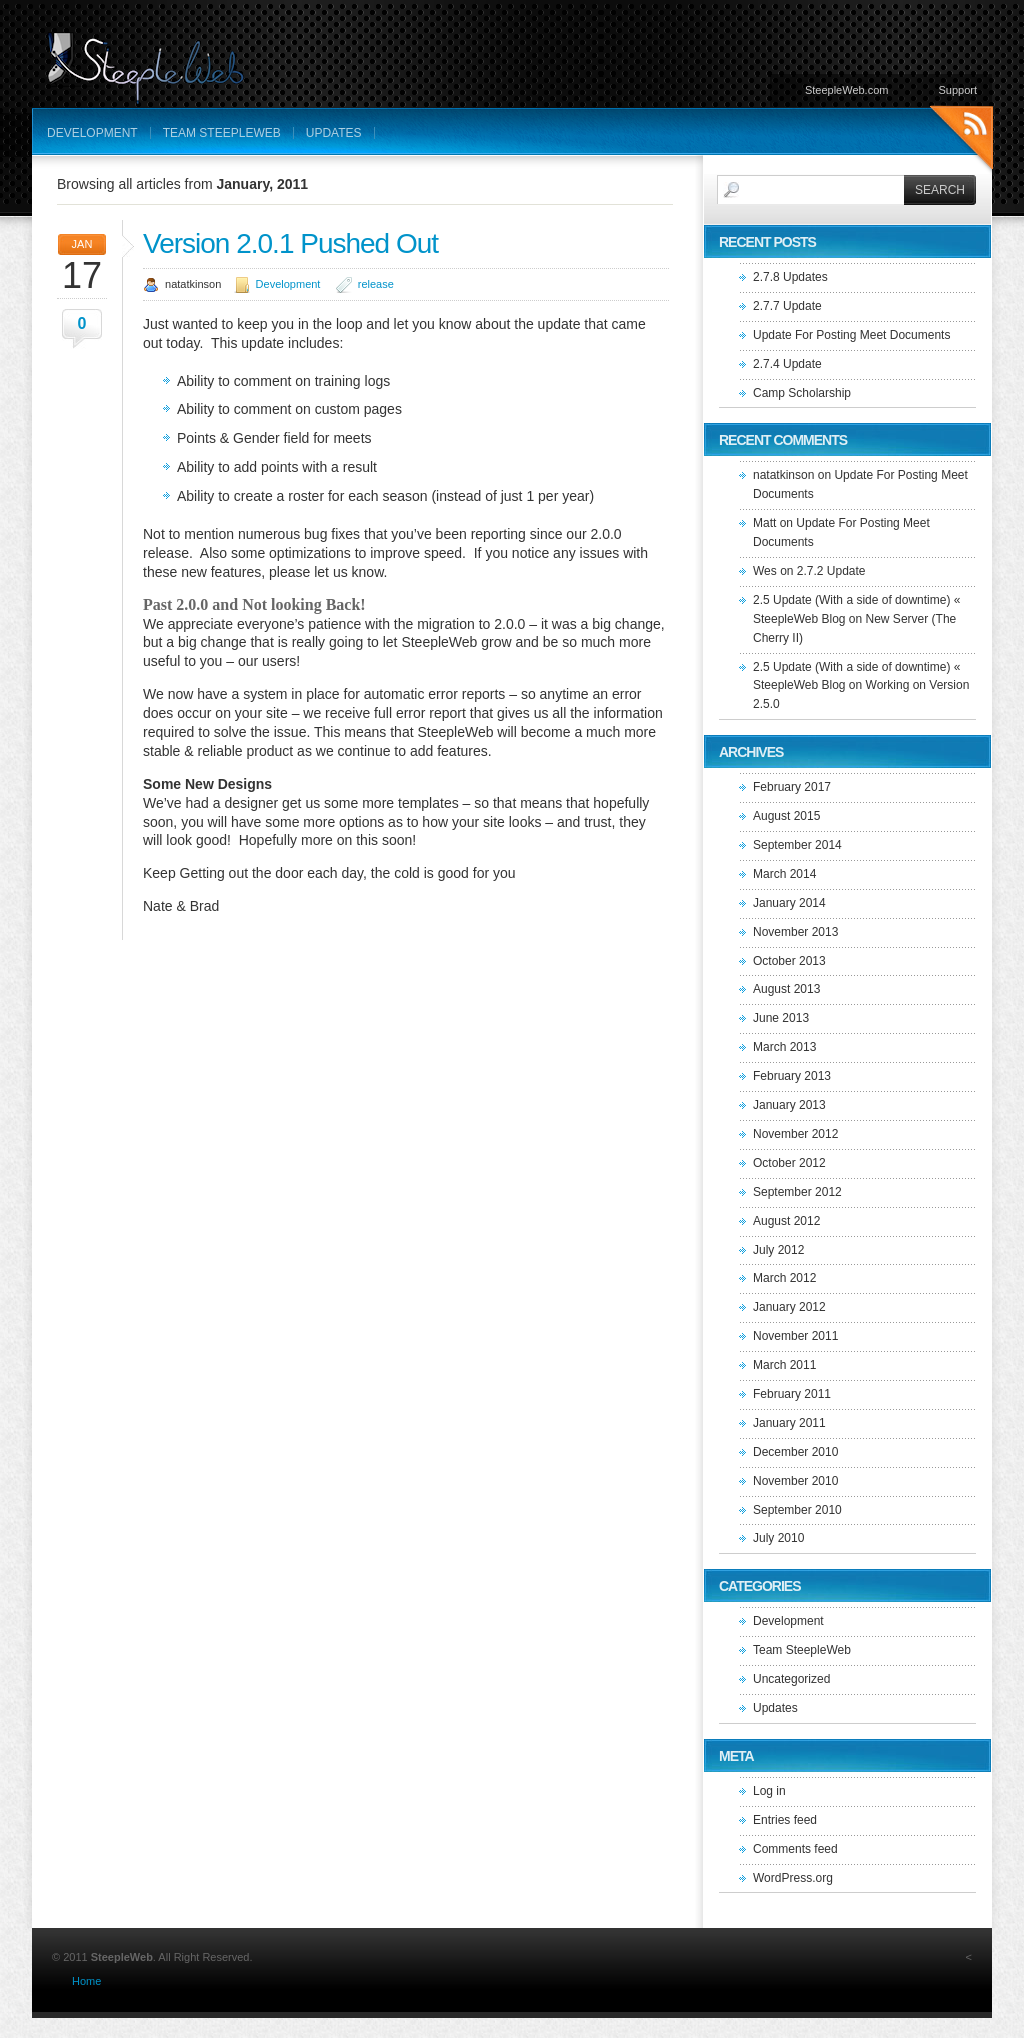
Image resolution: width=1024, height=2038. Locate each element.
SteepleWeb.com (847, 90)
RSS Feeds (961, 140)
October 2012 (789, 1163)
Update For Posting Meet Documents (851, 335)
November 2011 (795, 1336)
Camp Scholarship (802, 393)
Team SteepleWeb (222, 133)
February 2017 (792, 787)
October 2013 (789, 961)
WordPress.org (793, 1878)
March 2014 (784, 874)
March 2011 (784, 1365)
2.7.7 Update (787, 306)
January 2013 (789, 1105)
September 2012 (797, 1192)
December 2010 (795, 1452)
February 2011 (792, 1394)
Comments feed (795, 1849)
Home (86, 1981)
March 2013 (784, 1047)
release (376, 284)
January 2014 (789, 903)
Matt (764, 523)
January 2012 (789, 1307)
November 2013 (795, 932)
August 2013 (786, 989)
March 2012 (784, 1278)
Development (92, 133)
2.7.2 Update (831, 571)
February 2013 (792, 1076)
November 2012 (795, 1134)
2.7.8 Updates (790, 277)
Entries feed (785, 1820)
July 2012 (778, 1250)
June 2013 (781, 1018)
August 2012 (786, 1221)
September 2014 (797, 845)
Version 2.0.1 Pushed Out (290, 243)
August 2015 (786, 816)
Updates (334, 133)
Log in (769, 1791)
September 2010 (797, 1510)
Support (957, 90)
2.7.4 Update (787, 364)
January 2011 (789, 1423)
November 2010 (795, 1481)
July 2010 (778, 1538)
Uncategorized (791, 1679)
